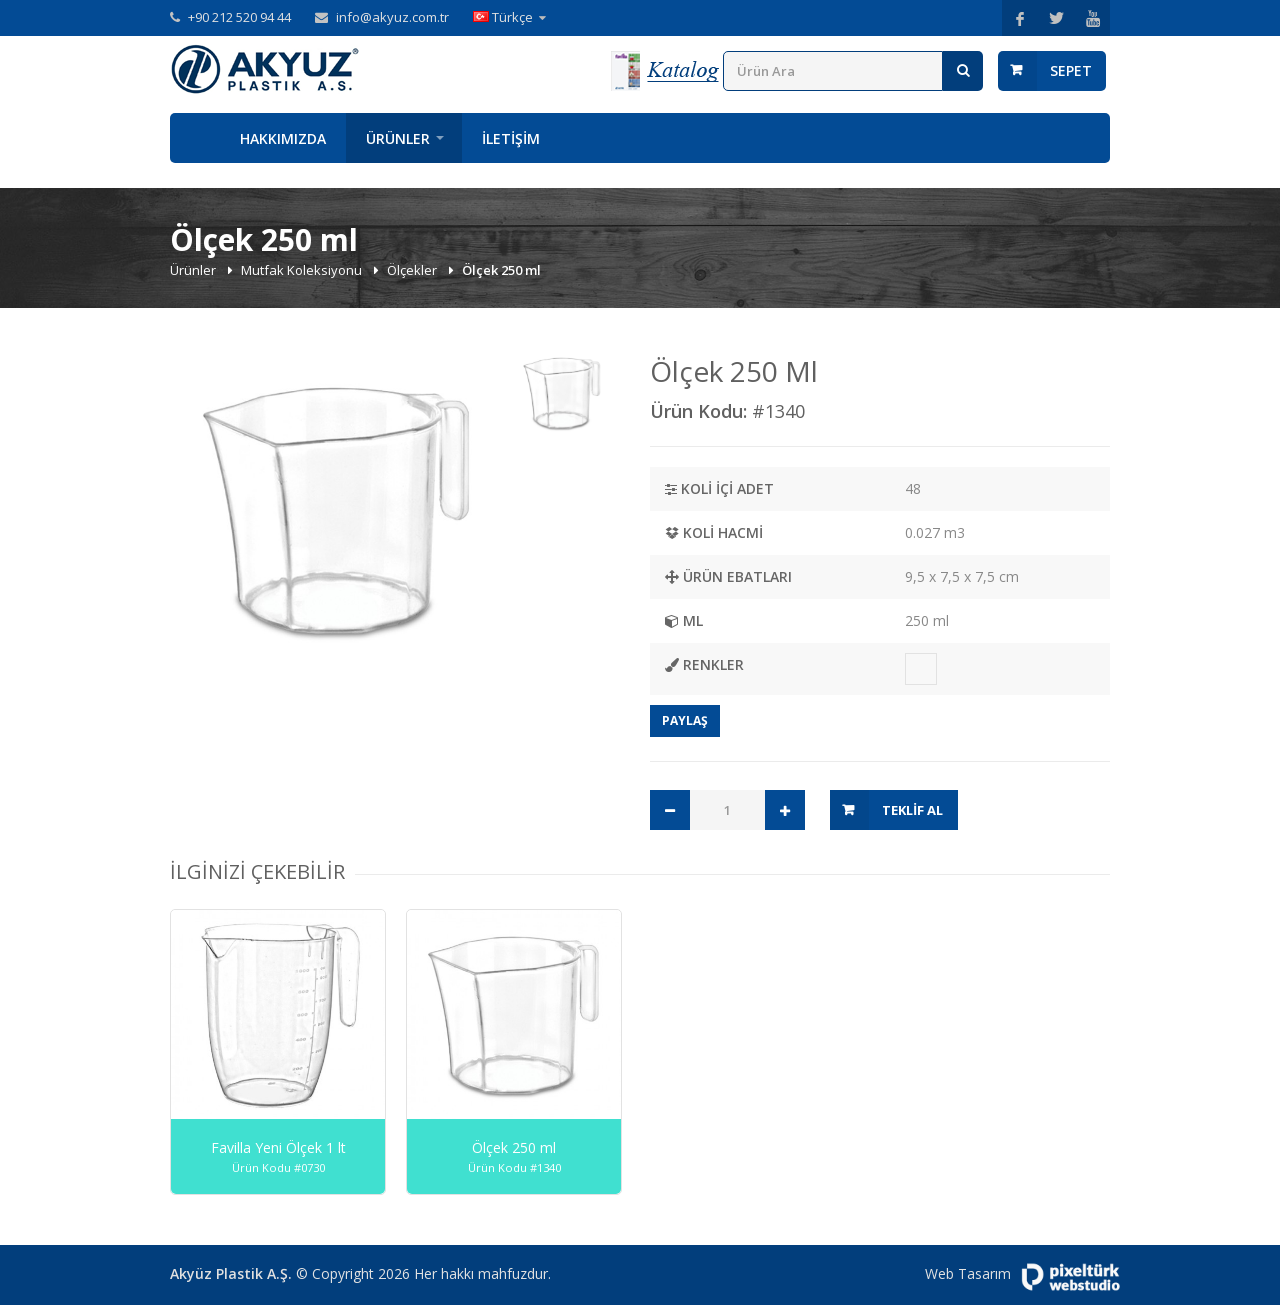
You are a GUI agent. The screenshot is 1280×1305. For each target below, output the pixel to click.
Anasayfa (195, 138)
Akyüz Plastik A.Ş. (231, 1273)
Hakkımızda (283, 138)
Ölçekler (413, 270)
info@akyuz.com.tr (392, 17)
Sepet (1071, 70)
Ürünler (398, 138)
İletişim (511, 138)
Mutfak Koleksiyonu (303, 270)
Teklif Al (912, 810)
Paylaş (685, 720)
